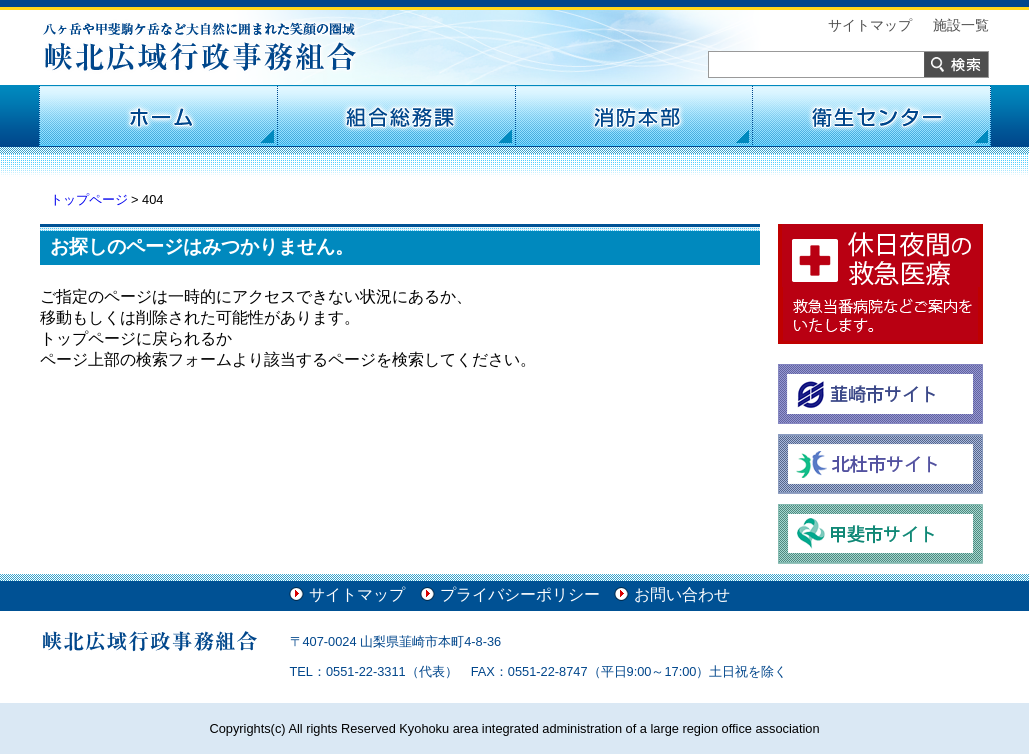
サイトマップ (870, 25)
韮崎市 (880, 394)
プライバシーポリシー (520, 594)
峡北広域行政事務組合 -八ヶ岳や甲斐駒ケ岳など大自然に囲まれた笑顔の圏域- (199, 47)
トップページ (89, 199)
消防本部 (634, 116)
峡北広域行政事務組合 (150, 641)
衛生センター (872, 116)
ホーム (158, 116)
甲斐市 (880, 534)
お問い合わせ (682, 594)
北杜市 (880, 464)
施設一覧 (961, 25)
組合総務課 (396, 116)
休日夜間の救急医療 (880, 284)
